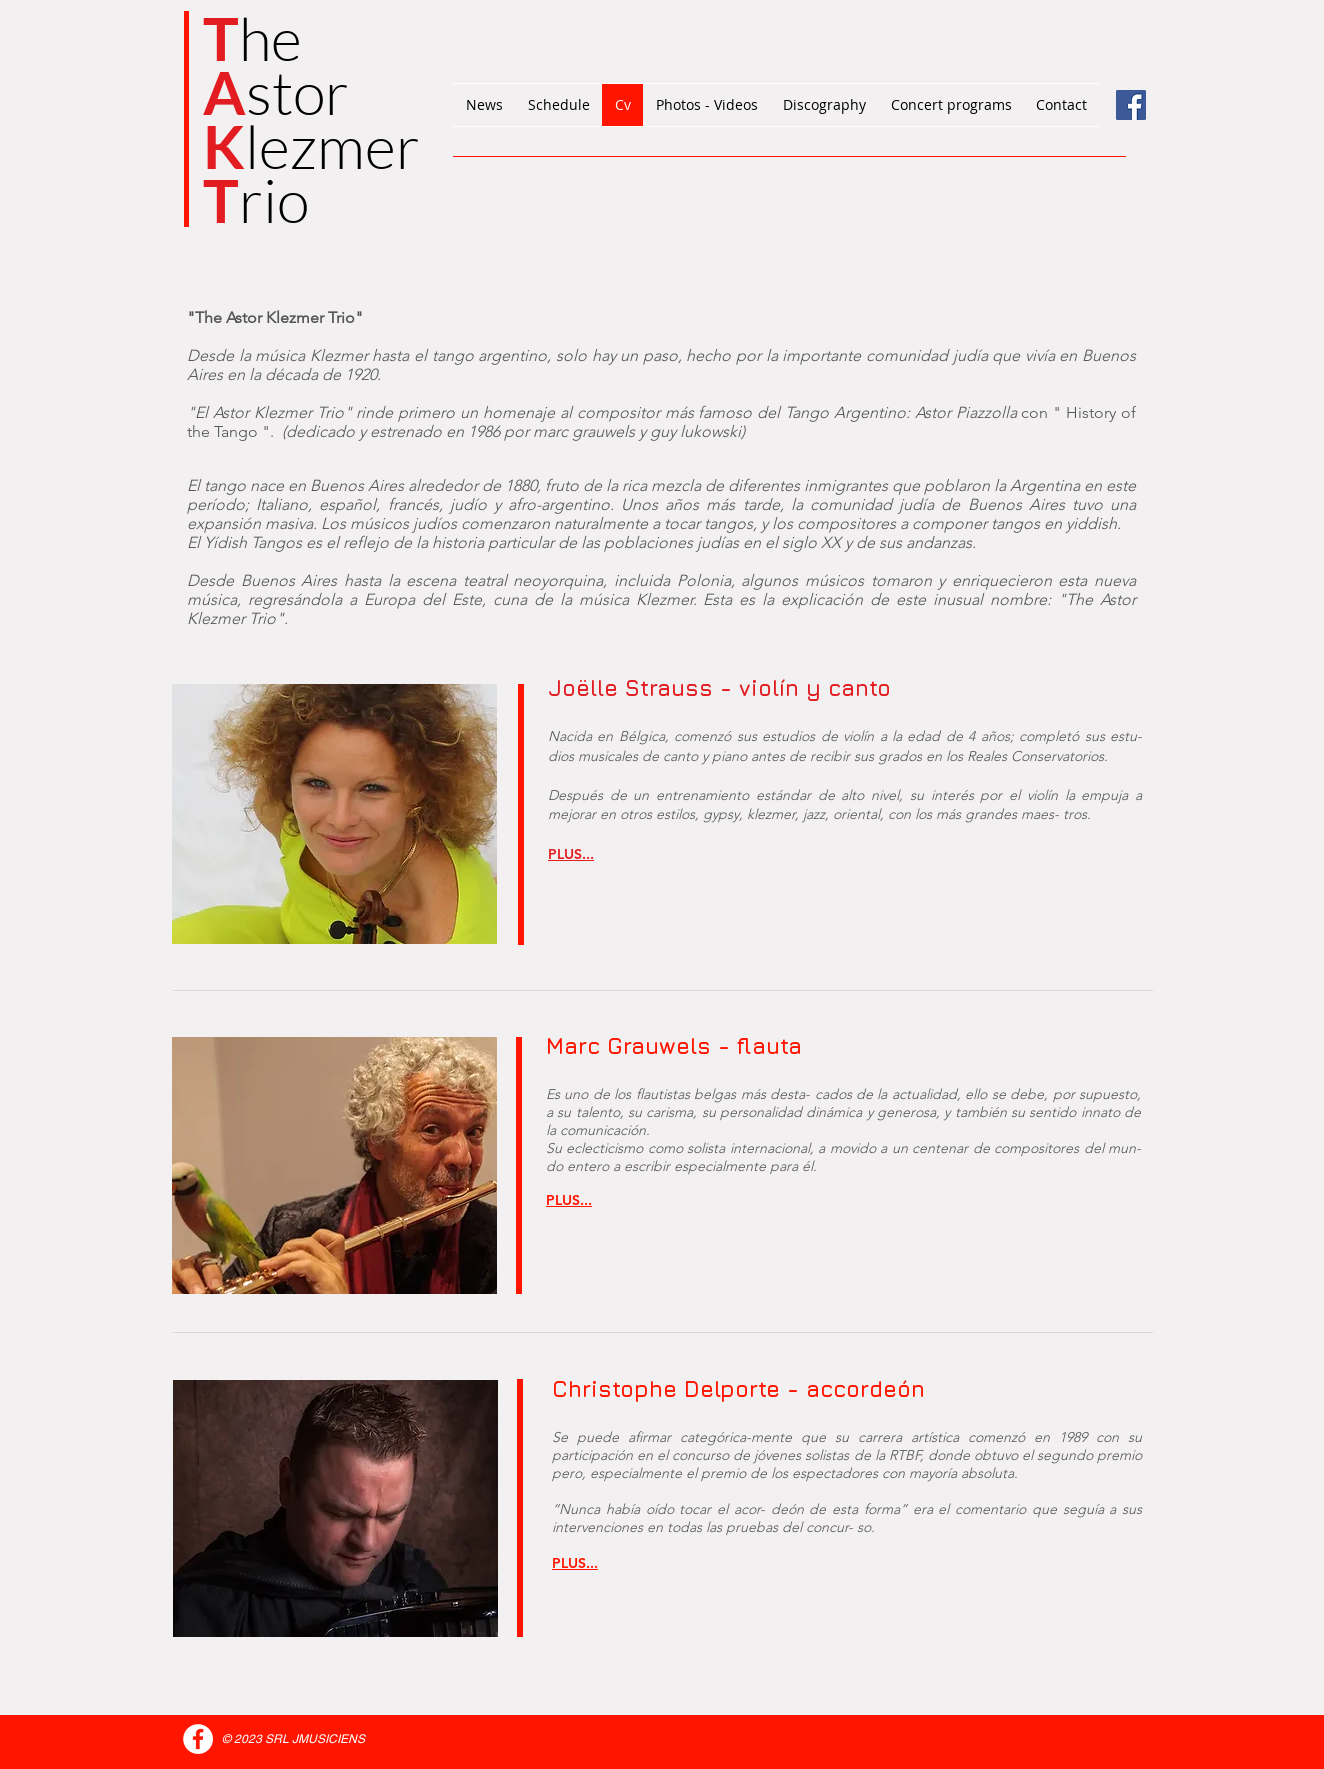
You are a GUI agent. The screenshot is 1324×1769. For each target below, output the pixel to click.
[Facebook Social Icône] (1131, 105)
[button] (571, 854)
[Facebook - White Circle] (198, 1739)
